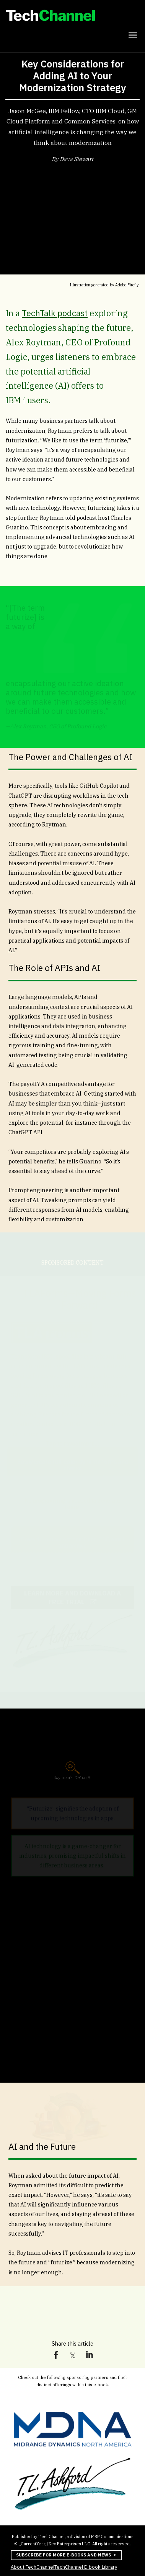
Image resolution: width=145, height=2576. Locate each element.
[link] (72, 16)
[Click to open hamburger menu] (132, 34)
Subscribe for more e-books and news (61, 2555)
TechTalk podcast (55, 313)
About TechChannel (32, 2567)
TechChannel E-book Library (85, 2566)
